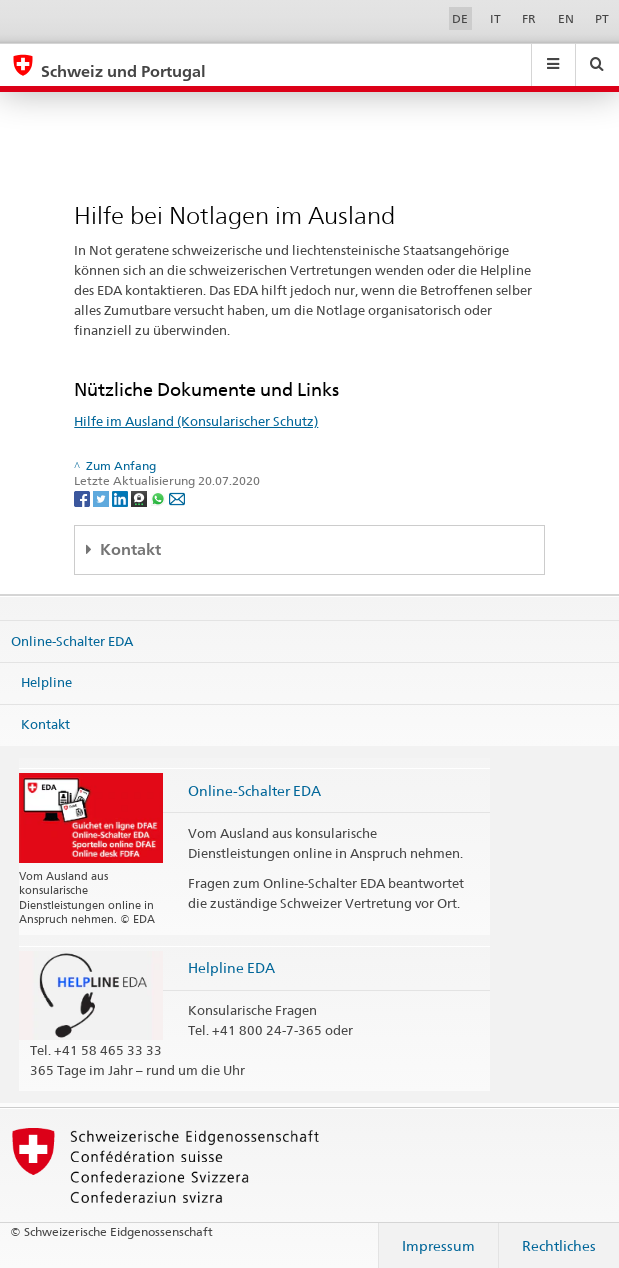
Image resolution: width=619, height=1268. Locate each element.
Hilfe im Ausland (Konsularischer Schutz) (196, 421)
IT (495, 18)
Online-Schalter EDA (72, 641)
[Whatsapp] (159, 497)
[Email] (177, 497)
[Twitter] (102, 497)
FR (529, 18)
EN (566, 18)
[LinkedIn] (121, 497)
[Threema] (140, 497)
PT (602, 18)
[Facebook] (83, 497)
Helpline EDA (231, 967)
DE (460, 18)
